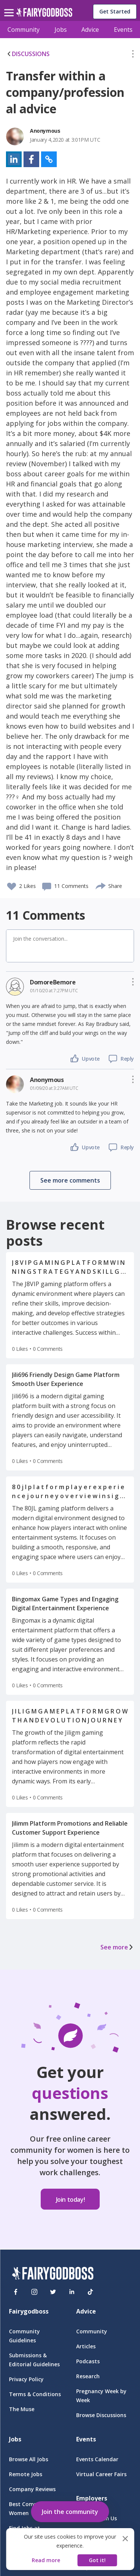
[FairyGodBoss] (52, 2274)
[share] (101, 885)
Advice (90, 29)
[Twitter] (53, 2291)
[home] (44, 14)
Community (23, 29)
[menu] (10, 6)
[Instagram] (34, 2291)
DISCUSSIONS (28, 54)
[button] (133, 55)
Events (123, 29)
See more (117, 1947)
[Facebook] (15, 2291)
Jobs (61, 29)
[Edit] (133, 55)
